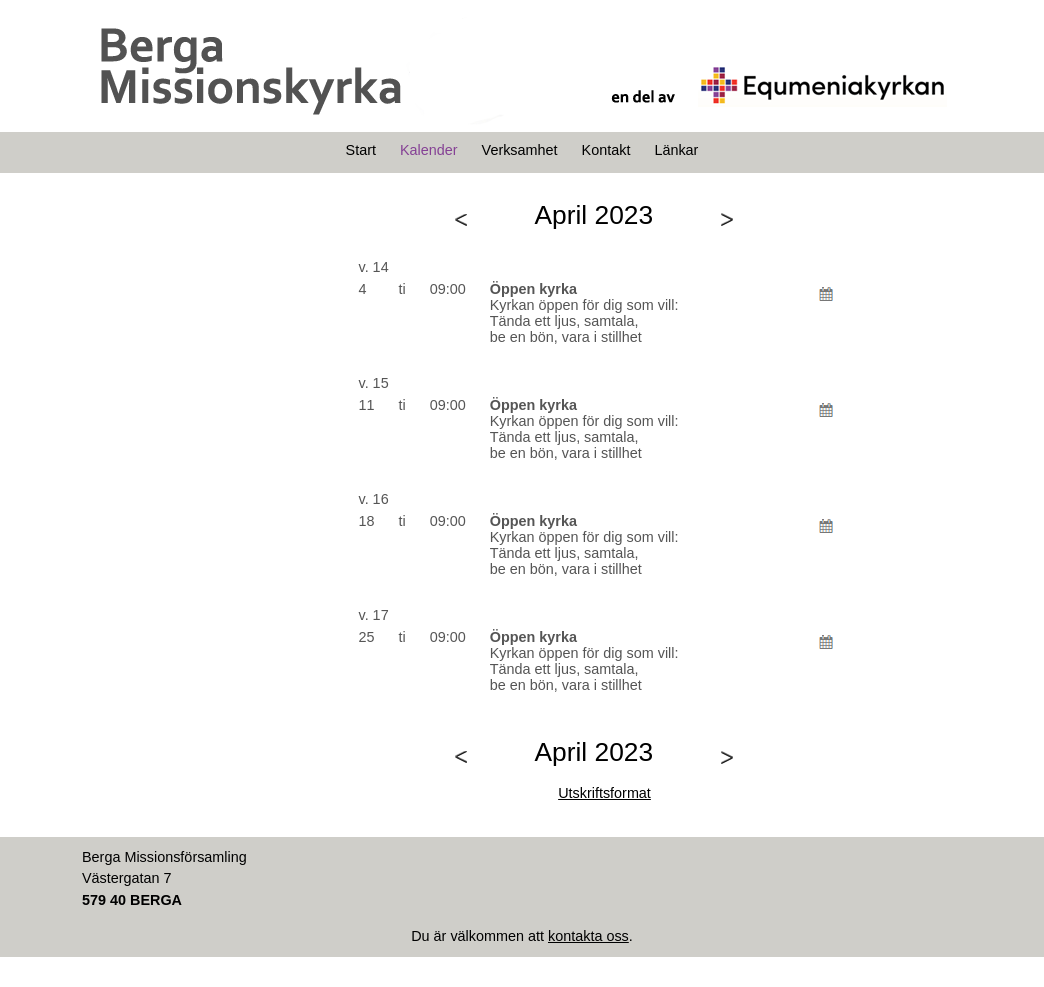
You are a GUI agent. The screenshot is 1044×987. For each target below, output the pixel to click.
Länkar (676, 150)
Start (361, 150)
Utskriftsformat (604, 793)
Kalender (429, 150)
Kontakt (606, 150)
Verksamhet (520, 150)
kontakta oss (588, 936)
